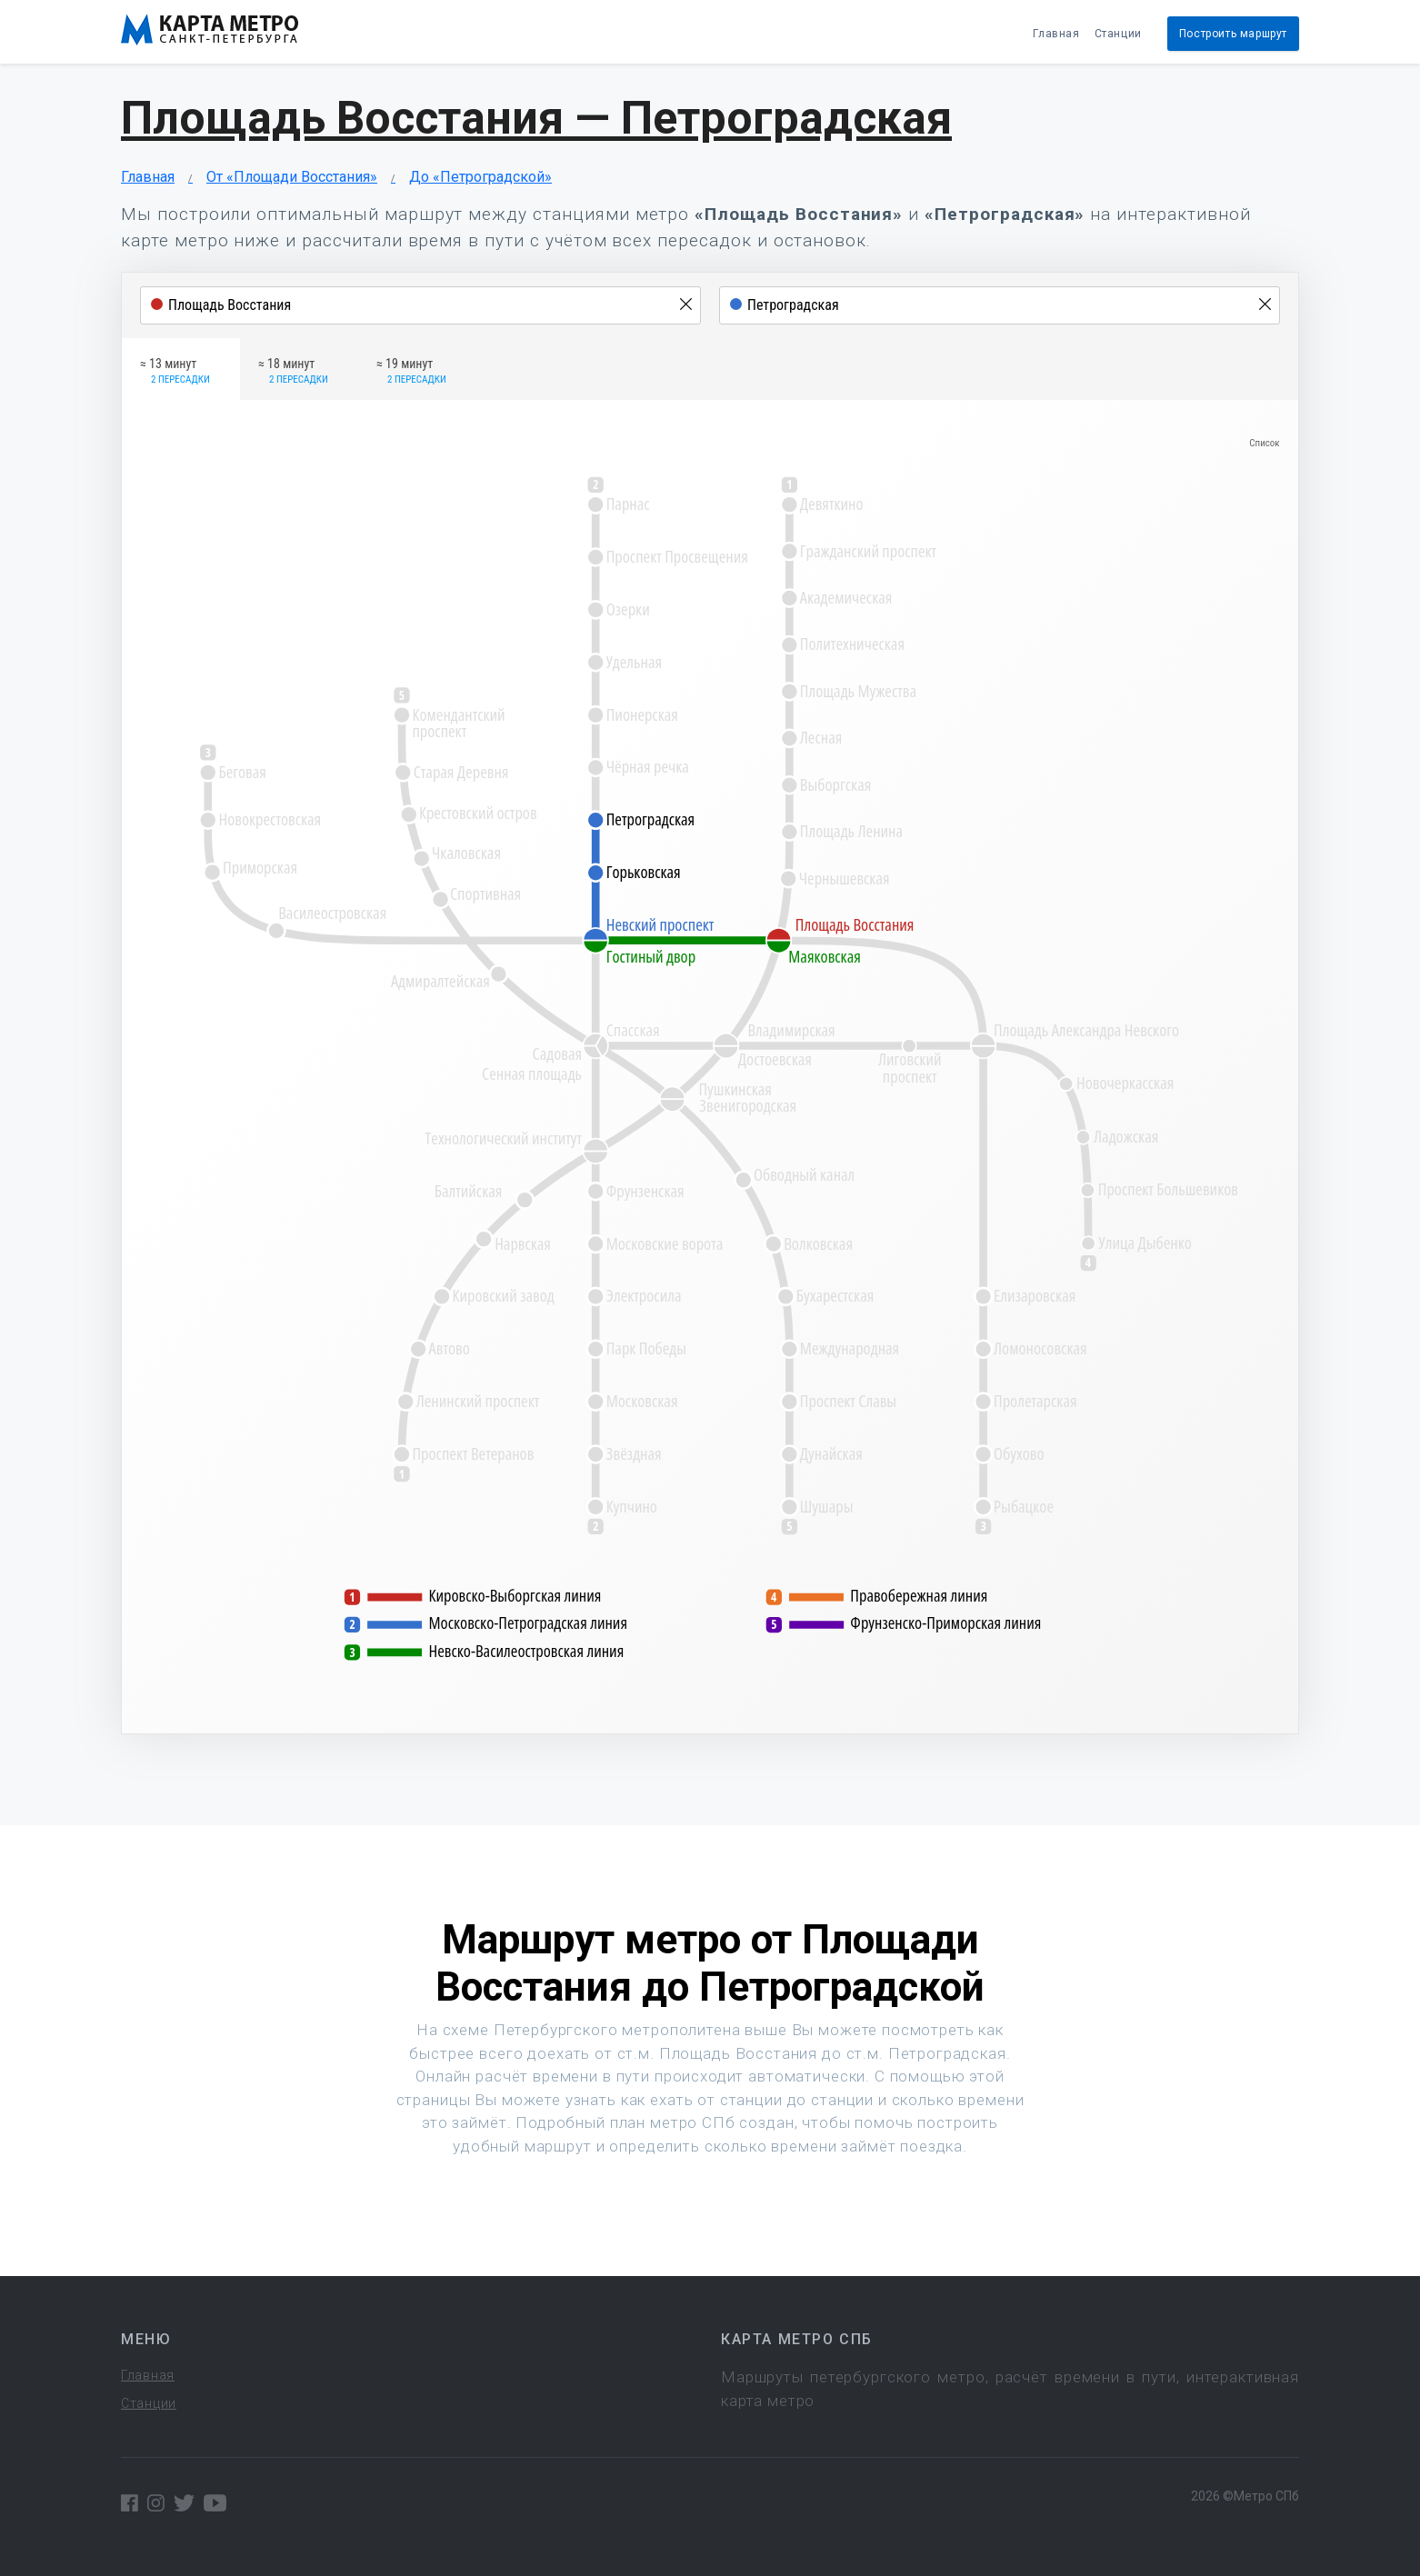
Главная (1056, 33)
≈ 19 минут (411, 371)
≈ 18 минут (293, 371)
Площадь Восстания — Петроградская (536, 118)
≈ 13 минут (175, 371)
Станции (1118, 33)
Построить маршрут (1233, 33)
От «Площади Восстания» (291, 176)
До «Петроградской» (480, 176)
